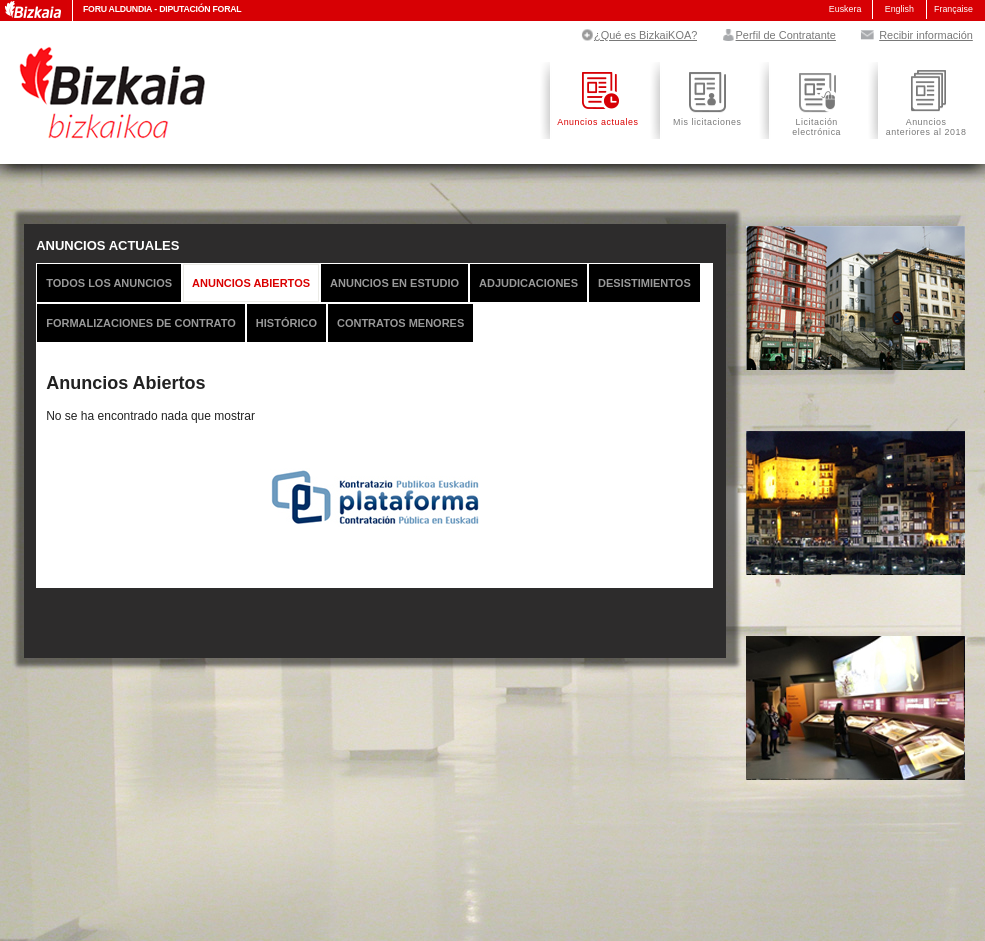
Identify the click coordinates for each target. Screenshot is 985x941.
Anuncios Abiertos (251, 283)
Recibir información (915, 35)
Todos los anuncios (109, 283)
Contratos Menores (400, 323)
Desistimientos (644, 283)
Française (953, 9)
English (899, 9)
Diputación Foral (200, 9)
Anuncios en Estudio (394, 283)
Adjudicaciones (528, 283)
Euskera (845, 9)
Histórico (286, 323)
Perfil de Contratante (777, 35)
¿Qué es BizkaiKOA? (638, 35)
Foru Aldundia (117, 9)
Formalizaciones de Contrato (141, 323)
